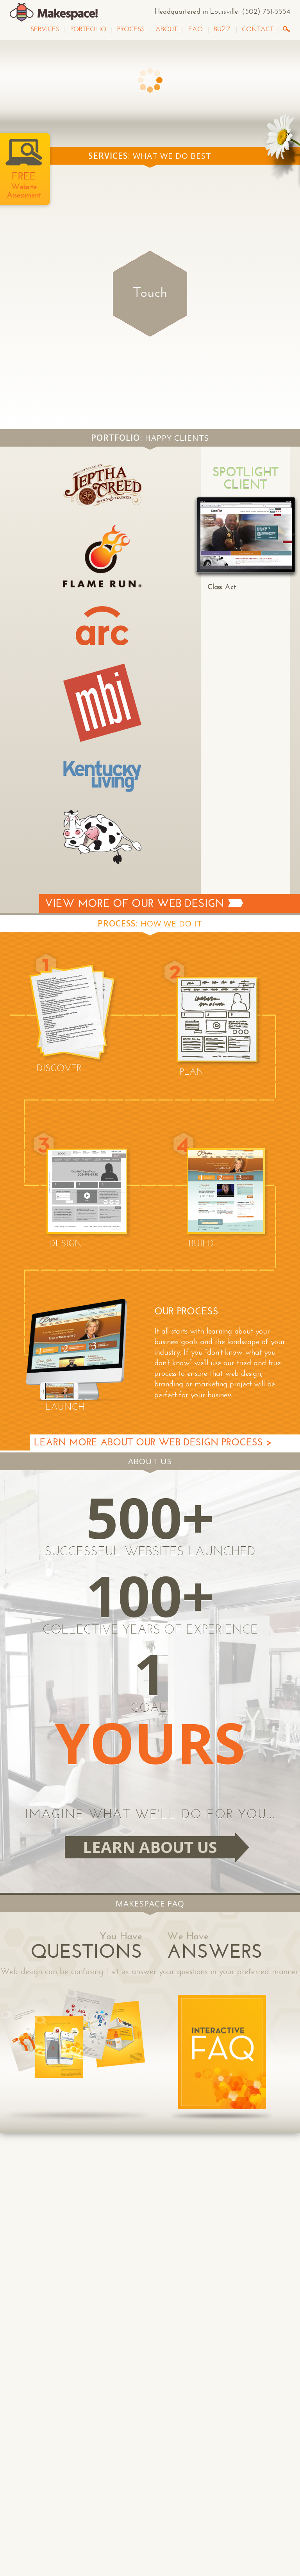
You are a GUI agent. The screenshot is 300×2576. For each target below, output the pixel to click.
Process (131, 29)
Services (44, 29)
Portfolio (88, 29)
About (166, 29)
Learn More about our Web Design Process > (153, 1442)
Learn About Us (150, 1847)
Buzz (222, 29)
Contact (257, 29)
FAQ (195, 29)
